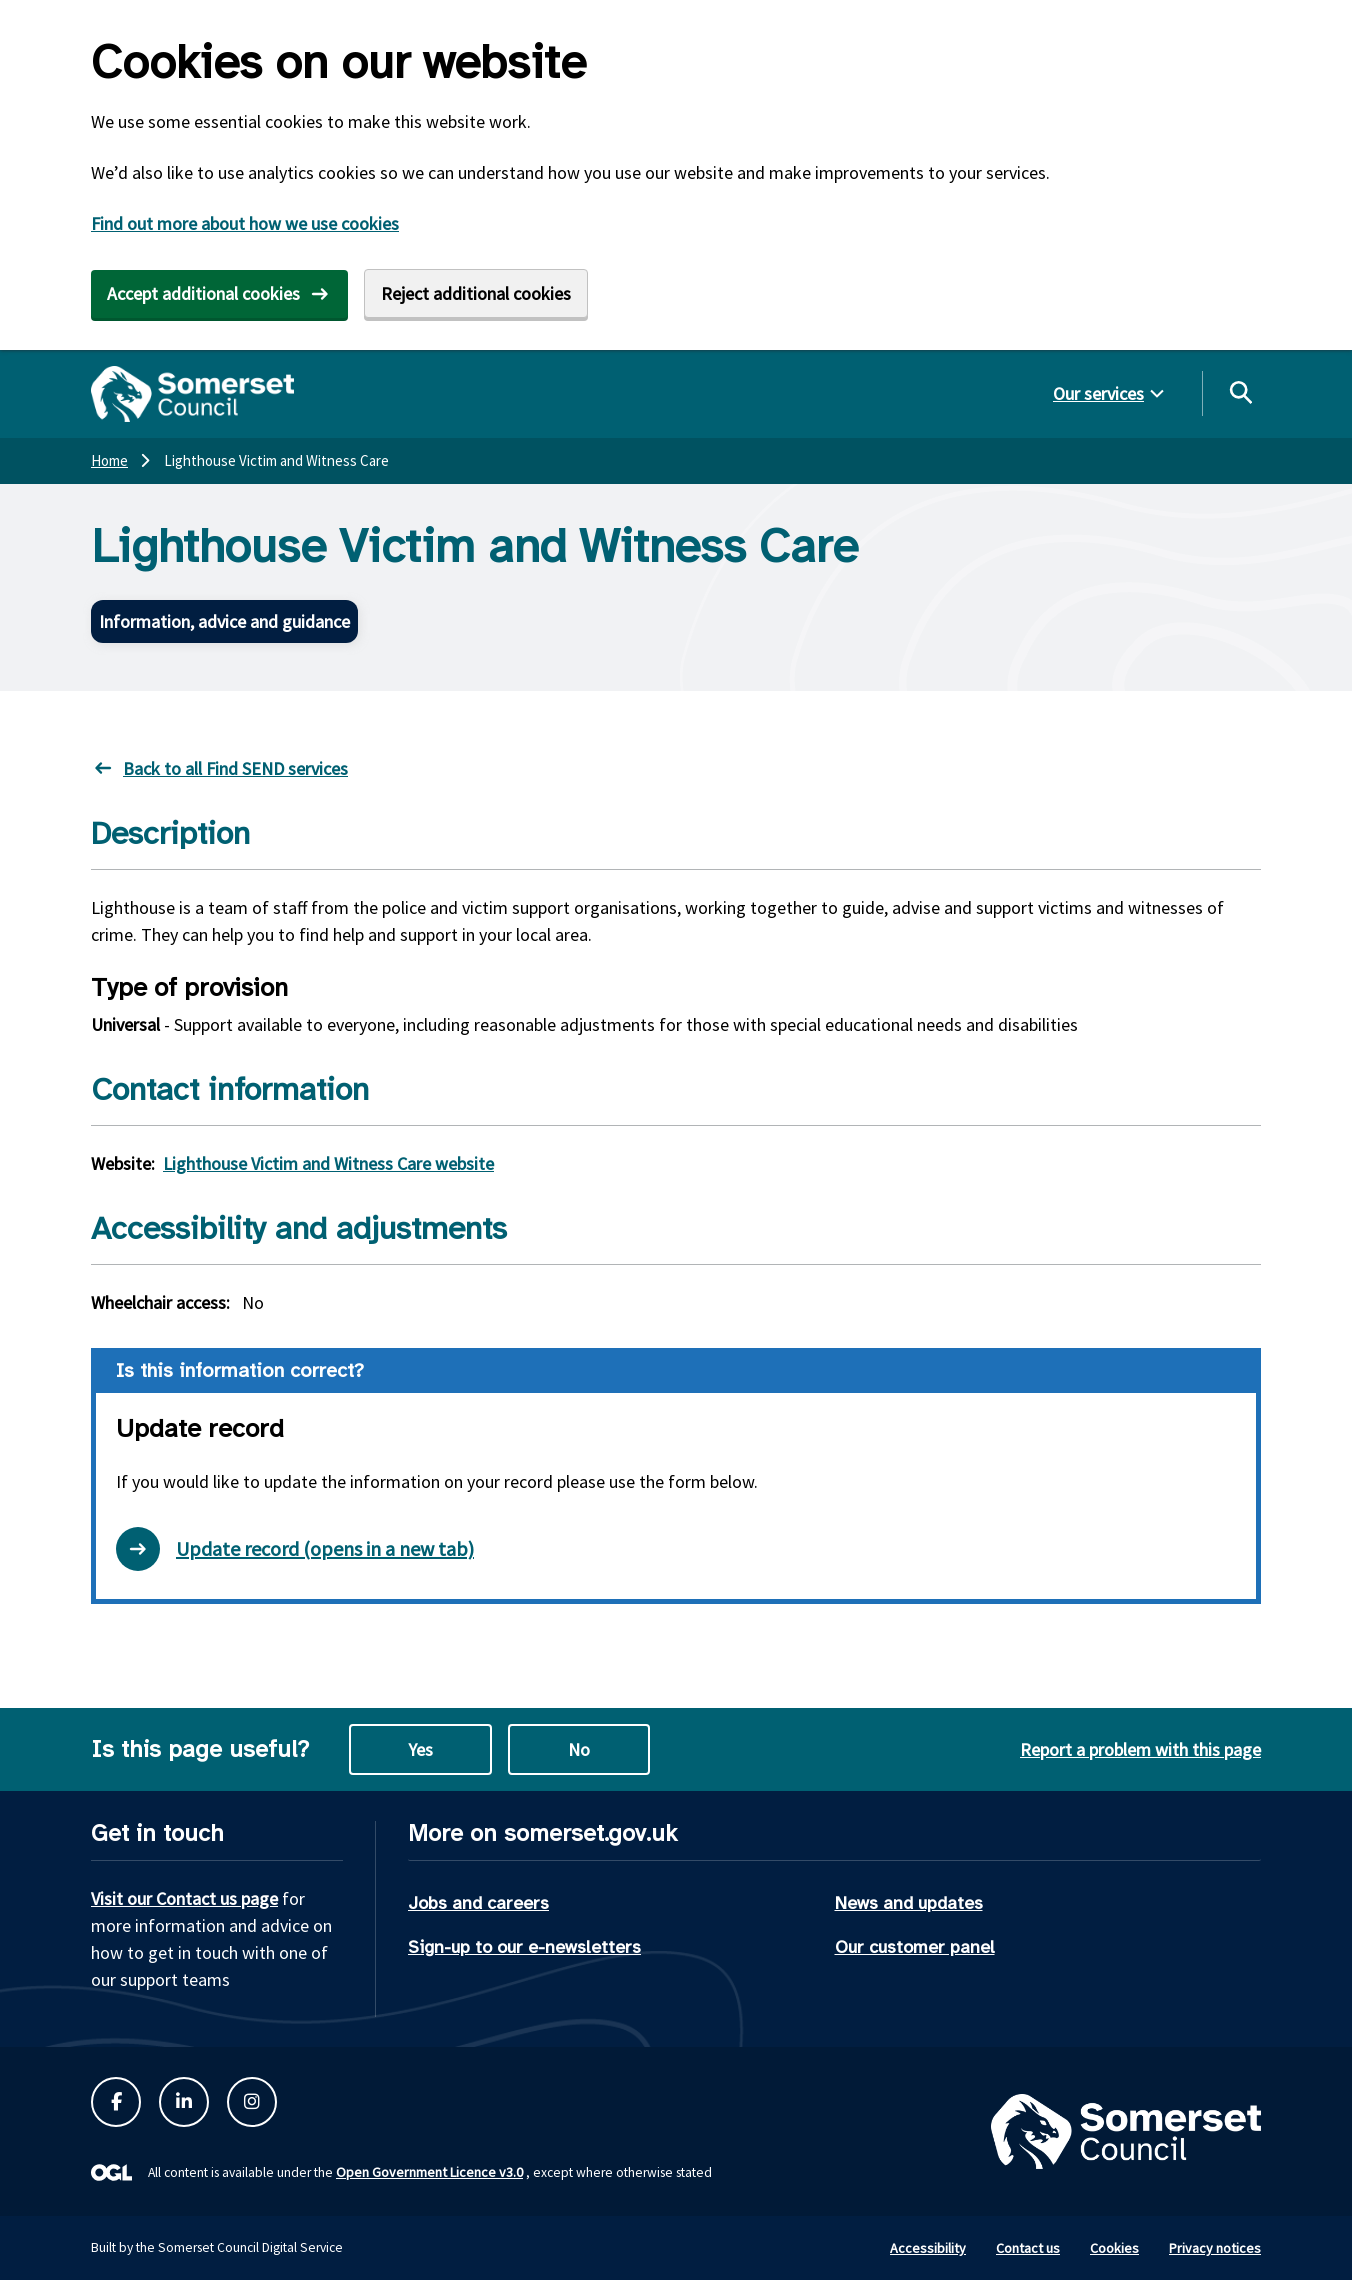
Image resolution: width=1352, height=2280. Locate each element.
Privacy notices (1215, 2248)
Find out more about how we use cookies (245, 223)
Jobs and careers (478, 1903)
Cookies (1114, 2248)
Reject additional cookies (476, 293)
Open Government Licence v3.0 (429, 2172)
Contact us (1028, 2248)
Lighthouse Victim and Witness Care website (328, 1163)
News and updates (909, 1903)
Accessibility (928, 2248)
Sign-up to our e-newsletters (524, 1947)
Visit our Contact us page (184, 1898)
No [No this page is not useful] (579, 1749)
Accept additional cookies (203, 293)
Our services (1098, 393)
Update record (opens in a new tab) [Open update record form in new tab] (295, 1549)
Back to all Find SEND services (235, 768)
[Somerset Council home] (192, 394)
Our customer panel (915, 1947)
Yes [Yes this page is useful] (420, 1749)
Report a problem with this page (1140, 1749)
